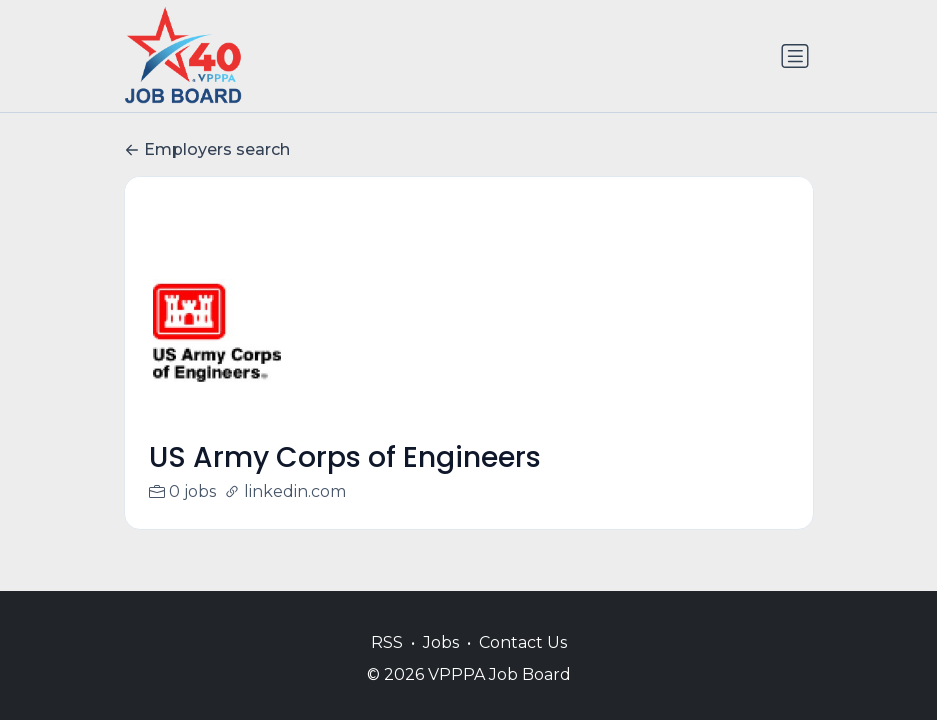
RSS (387, 642)
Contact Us (523, 642)
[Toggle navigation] (795, 56)
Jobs (441, 642)
